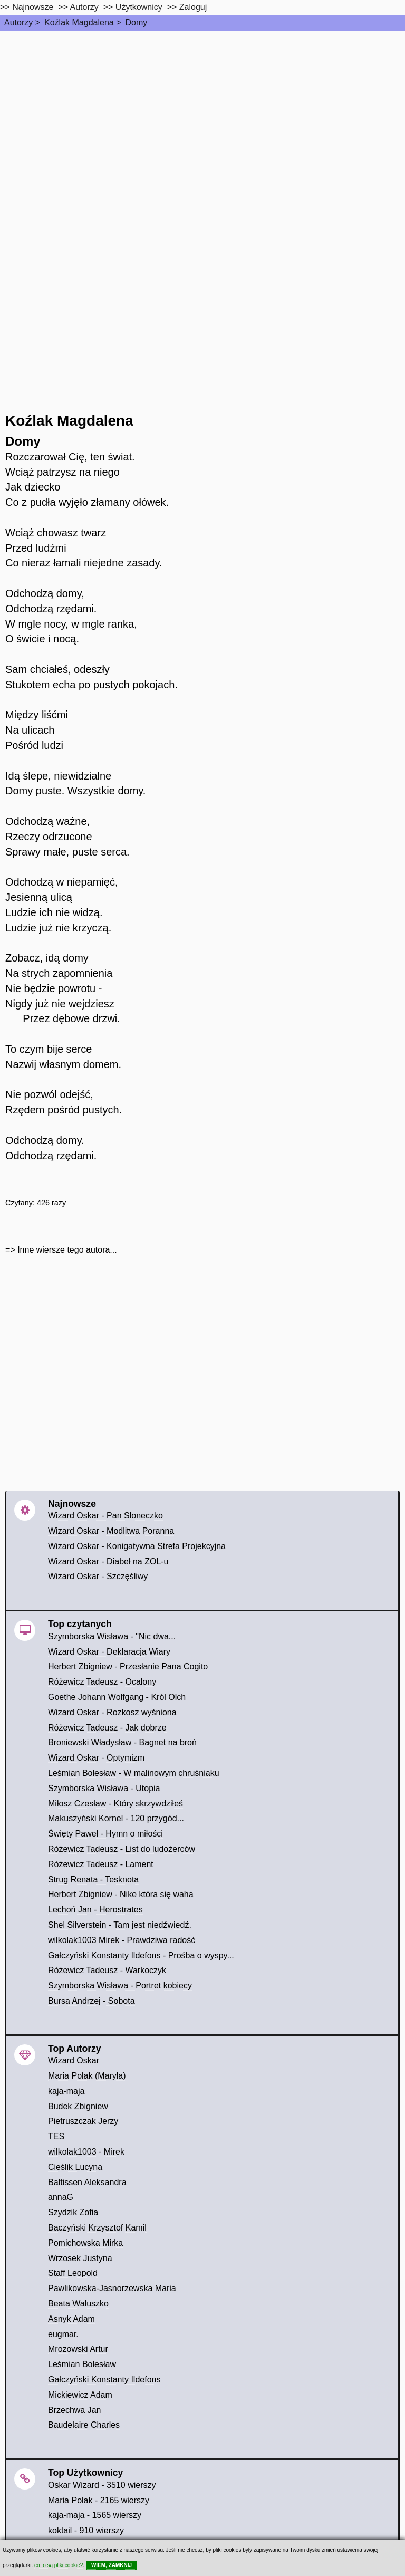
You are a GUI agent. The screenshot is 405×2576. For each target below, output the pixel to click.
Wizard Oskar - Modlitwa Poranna (111, 1530)
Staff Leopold (73, 2273)
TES (56, 2136)
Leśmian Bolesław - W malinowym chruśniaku (133, 1772)
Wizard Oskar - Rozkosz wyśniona (112, 1712)
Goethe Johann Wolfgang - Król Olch (117, 1697)
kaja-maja (66, 2091)
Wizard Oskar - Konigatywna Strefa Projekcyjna (137, 1546)
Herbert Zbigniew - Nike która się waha (121, 1894)
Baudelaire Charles (84, 2424)
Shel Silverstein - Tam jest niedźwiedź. (119, 1924)
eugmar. (63, 2334)
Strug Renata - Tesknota (93, 1879)
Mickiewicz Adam (80, 2394)
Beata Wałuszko (78, 2303)
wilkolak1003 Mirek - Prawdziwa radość (121, 1940)
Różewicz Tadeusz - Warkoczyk (107, 1970)
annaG (60, 2197)
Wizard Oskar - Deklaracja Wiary (109, 1651)
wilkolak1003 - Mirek (86, 2151)
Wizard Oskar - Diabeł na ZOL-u (108, 1561)
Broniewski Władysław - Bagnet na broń (122, 1742)
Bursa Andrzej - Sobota (91, 2000)
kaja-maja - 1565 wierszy (94, 2515)
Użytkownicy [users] (138, 7)
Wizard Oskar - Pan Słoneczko (105, 1515)
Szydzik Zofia (73, 2212)
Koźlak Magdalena (79, 22)
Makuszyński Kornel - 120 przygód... (116, 1818)
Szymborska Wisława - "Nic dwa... (112, 1636)
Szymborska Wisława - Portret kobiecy (120, 1985)
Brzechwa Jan (74, 2410)
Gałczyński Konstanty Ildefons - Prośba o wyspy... (141, 1955)
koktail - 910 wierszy (86, 2530)
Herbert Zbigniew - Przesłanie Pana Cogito (128, 1666)
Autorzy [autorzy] (84, 7)
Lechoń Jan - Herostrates (95, 1909)
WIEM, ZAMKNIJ (111, 2565)
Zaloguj (193, 7)
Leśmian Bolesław (82, 2364)
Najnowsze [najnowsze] (32, 7)
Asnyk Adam (71, 2318)
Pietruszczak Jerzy (83, 2121)
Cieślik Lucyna (75, 2166)
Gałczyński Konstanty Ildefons (104, 2379)
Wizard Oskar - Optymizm (96, 1757)
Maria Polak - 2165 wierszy (98, 2500)
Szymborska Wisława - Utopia (104, 1788)
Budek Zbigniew (78, 2106)
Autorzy (18, 22)
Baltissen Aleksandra (87, 2182)
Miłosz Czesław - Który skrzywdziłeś (115, 1803)
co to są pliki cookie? (58, 2565)
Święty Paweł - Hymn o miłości (105, 1833)
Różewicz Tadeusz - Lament (100, 1864)
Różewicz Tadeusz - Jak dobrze (107, 1727)
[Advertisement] (202, 110)
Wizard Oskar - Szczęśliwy (98, 1576)
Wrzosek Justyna (80, 2258)
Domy (136, 22)
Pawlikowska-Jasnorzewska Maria (112, 2288)
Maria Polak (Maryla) (87, 2075)
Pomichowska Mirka (85, 2242)
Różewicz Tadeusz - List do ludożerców (121, 1848)
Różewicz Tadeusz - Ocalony (102, 1681)
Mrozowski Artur (78, 2348)
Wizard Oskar (73, 2060)
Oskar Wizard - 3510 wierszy (102, 2485)
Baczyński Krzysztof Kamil (97, 2227)
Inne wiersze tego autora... (67, 1249)
